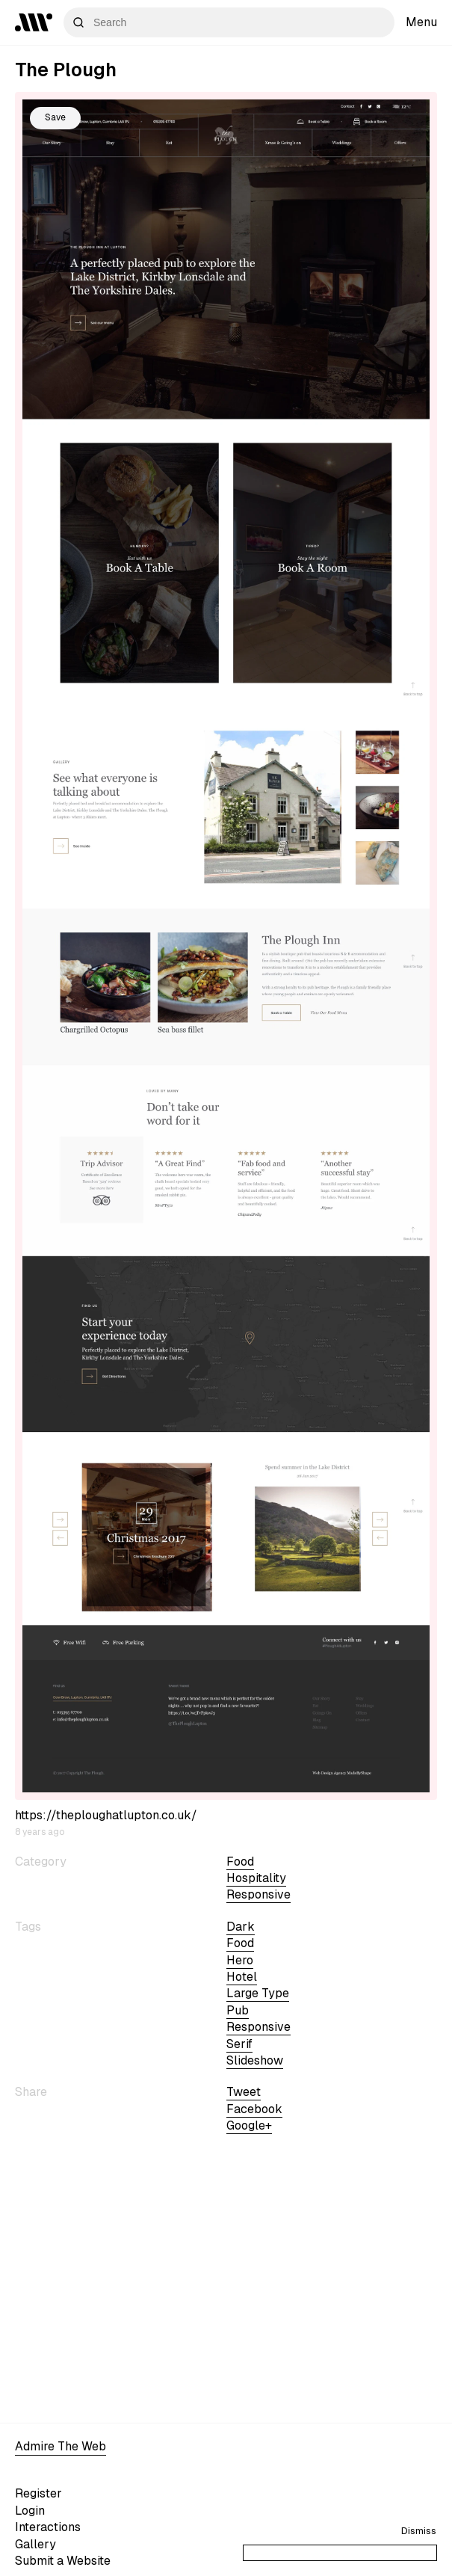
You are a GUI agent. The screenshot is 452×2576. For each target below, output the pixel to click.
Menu (421, 22)
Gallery (35, 2544)
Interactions (48, 2527)
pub (237, 2010)
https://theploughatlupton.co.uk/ (106, 1815)
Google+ (249, 2125)
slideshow (254, 2060)
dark (240, 1926)
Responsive (258, 1894)
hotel (241, 1977)
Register (38, 2493)
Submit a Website (63, 2561)
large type (257, 1993)
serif (239, 2044)
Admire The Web (60, 2446)
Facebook (254, 2109)
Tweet (243, 2092)
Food (240, 1861)
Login (30, 2510)
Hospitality (256, 1878)
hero (239, 1960)
